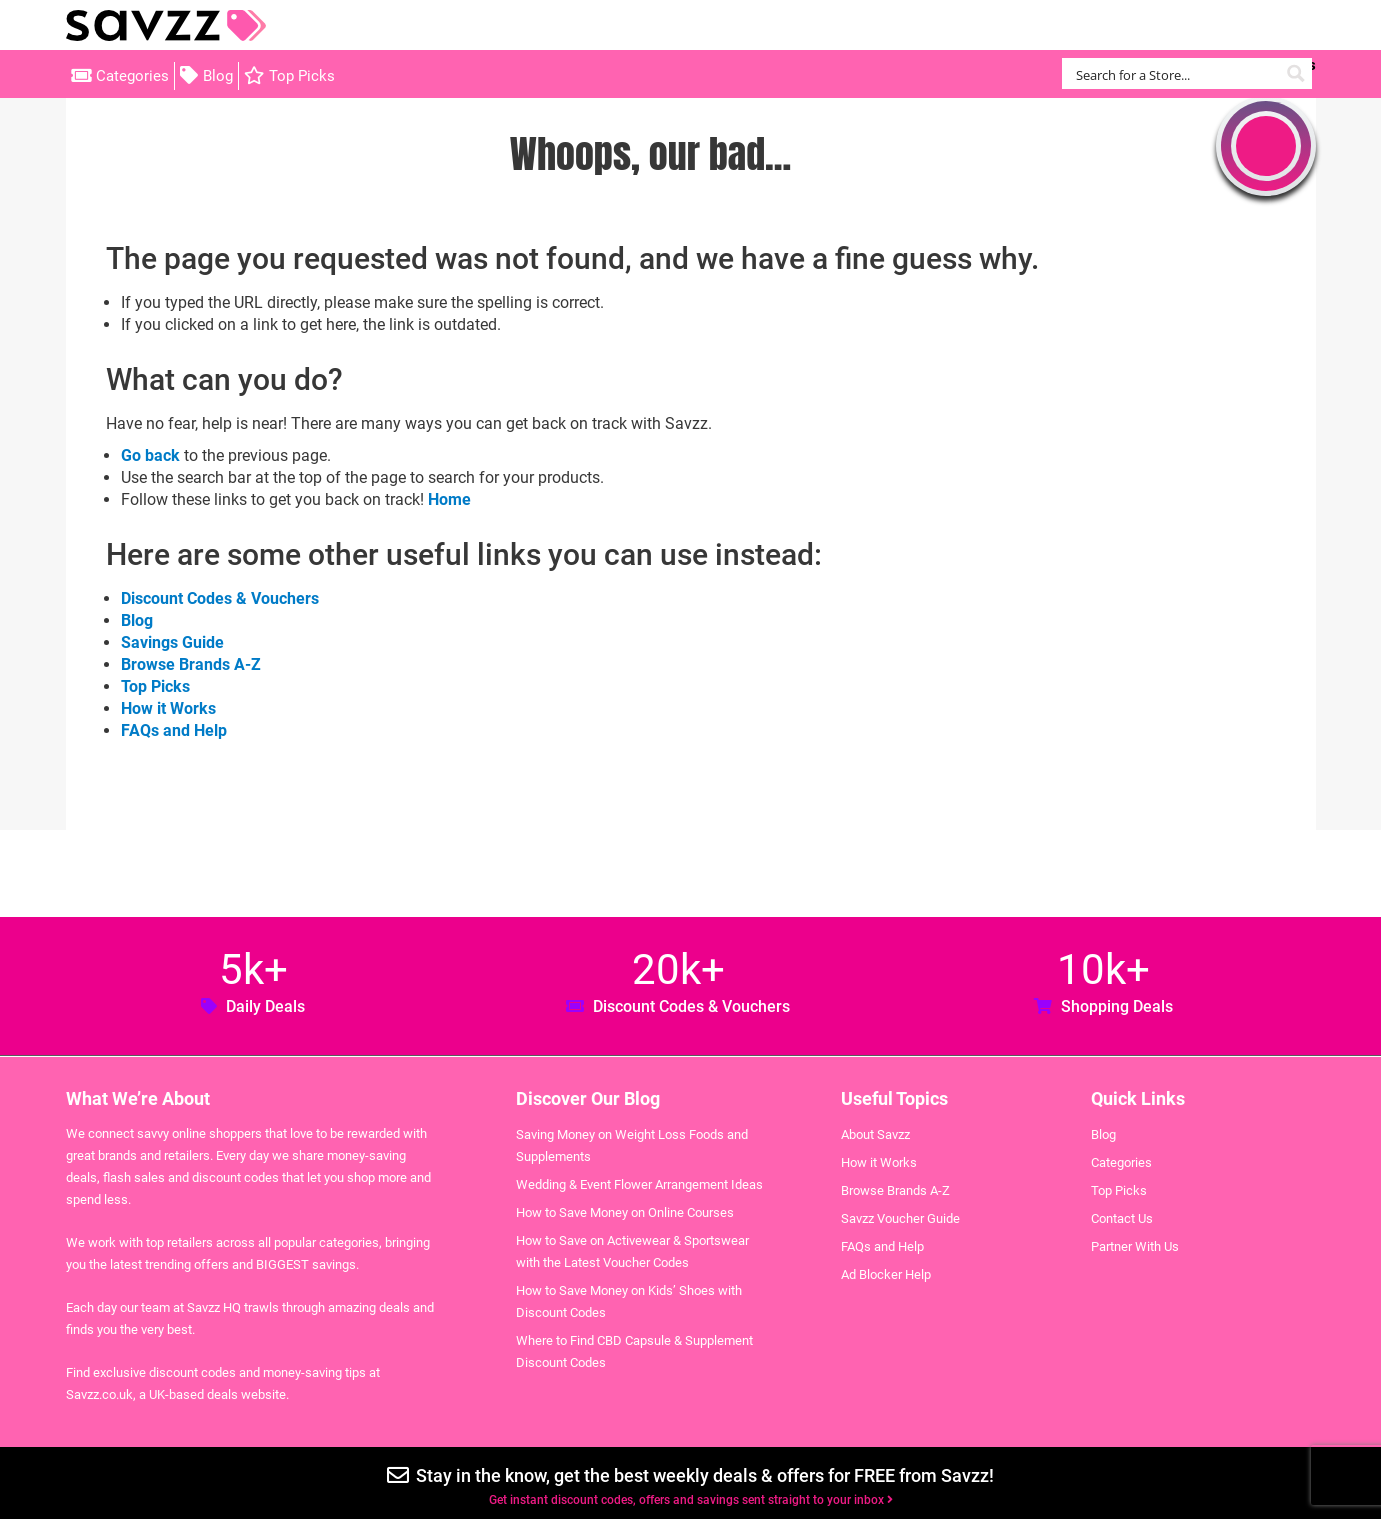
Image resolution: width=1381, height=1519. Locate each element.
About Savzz (875, 1134)
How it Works (168, 708)
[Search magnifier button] (1296, 73)
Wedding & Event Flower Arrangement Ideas (639, 1184)
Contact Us (1122, 1218)
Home (449, 499)
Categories (132, 76)
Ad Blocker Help (886, 1274)
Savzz (166, 25)
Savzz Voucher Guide (900, 1218)
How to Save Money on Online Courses (625, 1212)
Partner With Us (1135, 1246)
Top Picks (302, 76)
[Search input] (1175, 73)
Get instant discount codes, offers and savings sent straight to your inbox (691, 1500)
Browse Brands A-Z (191, 664)
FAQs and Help (174, 730)
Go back (150, 455)
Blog (218, 76)
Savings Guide (172, 642)
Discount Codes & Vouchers (220, 598)
